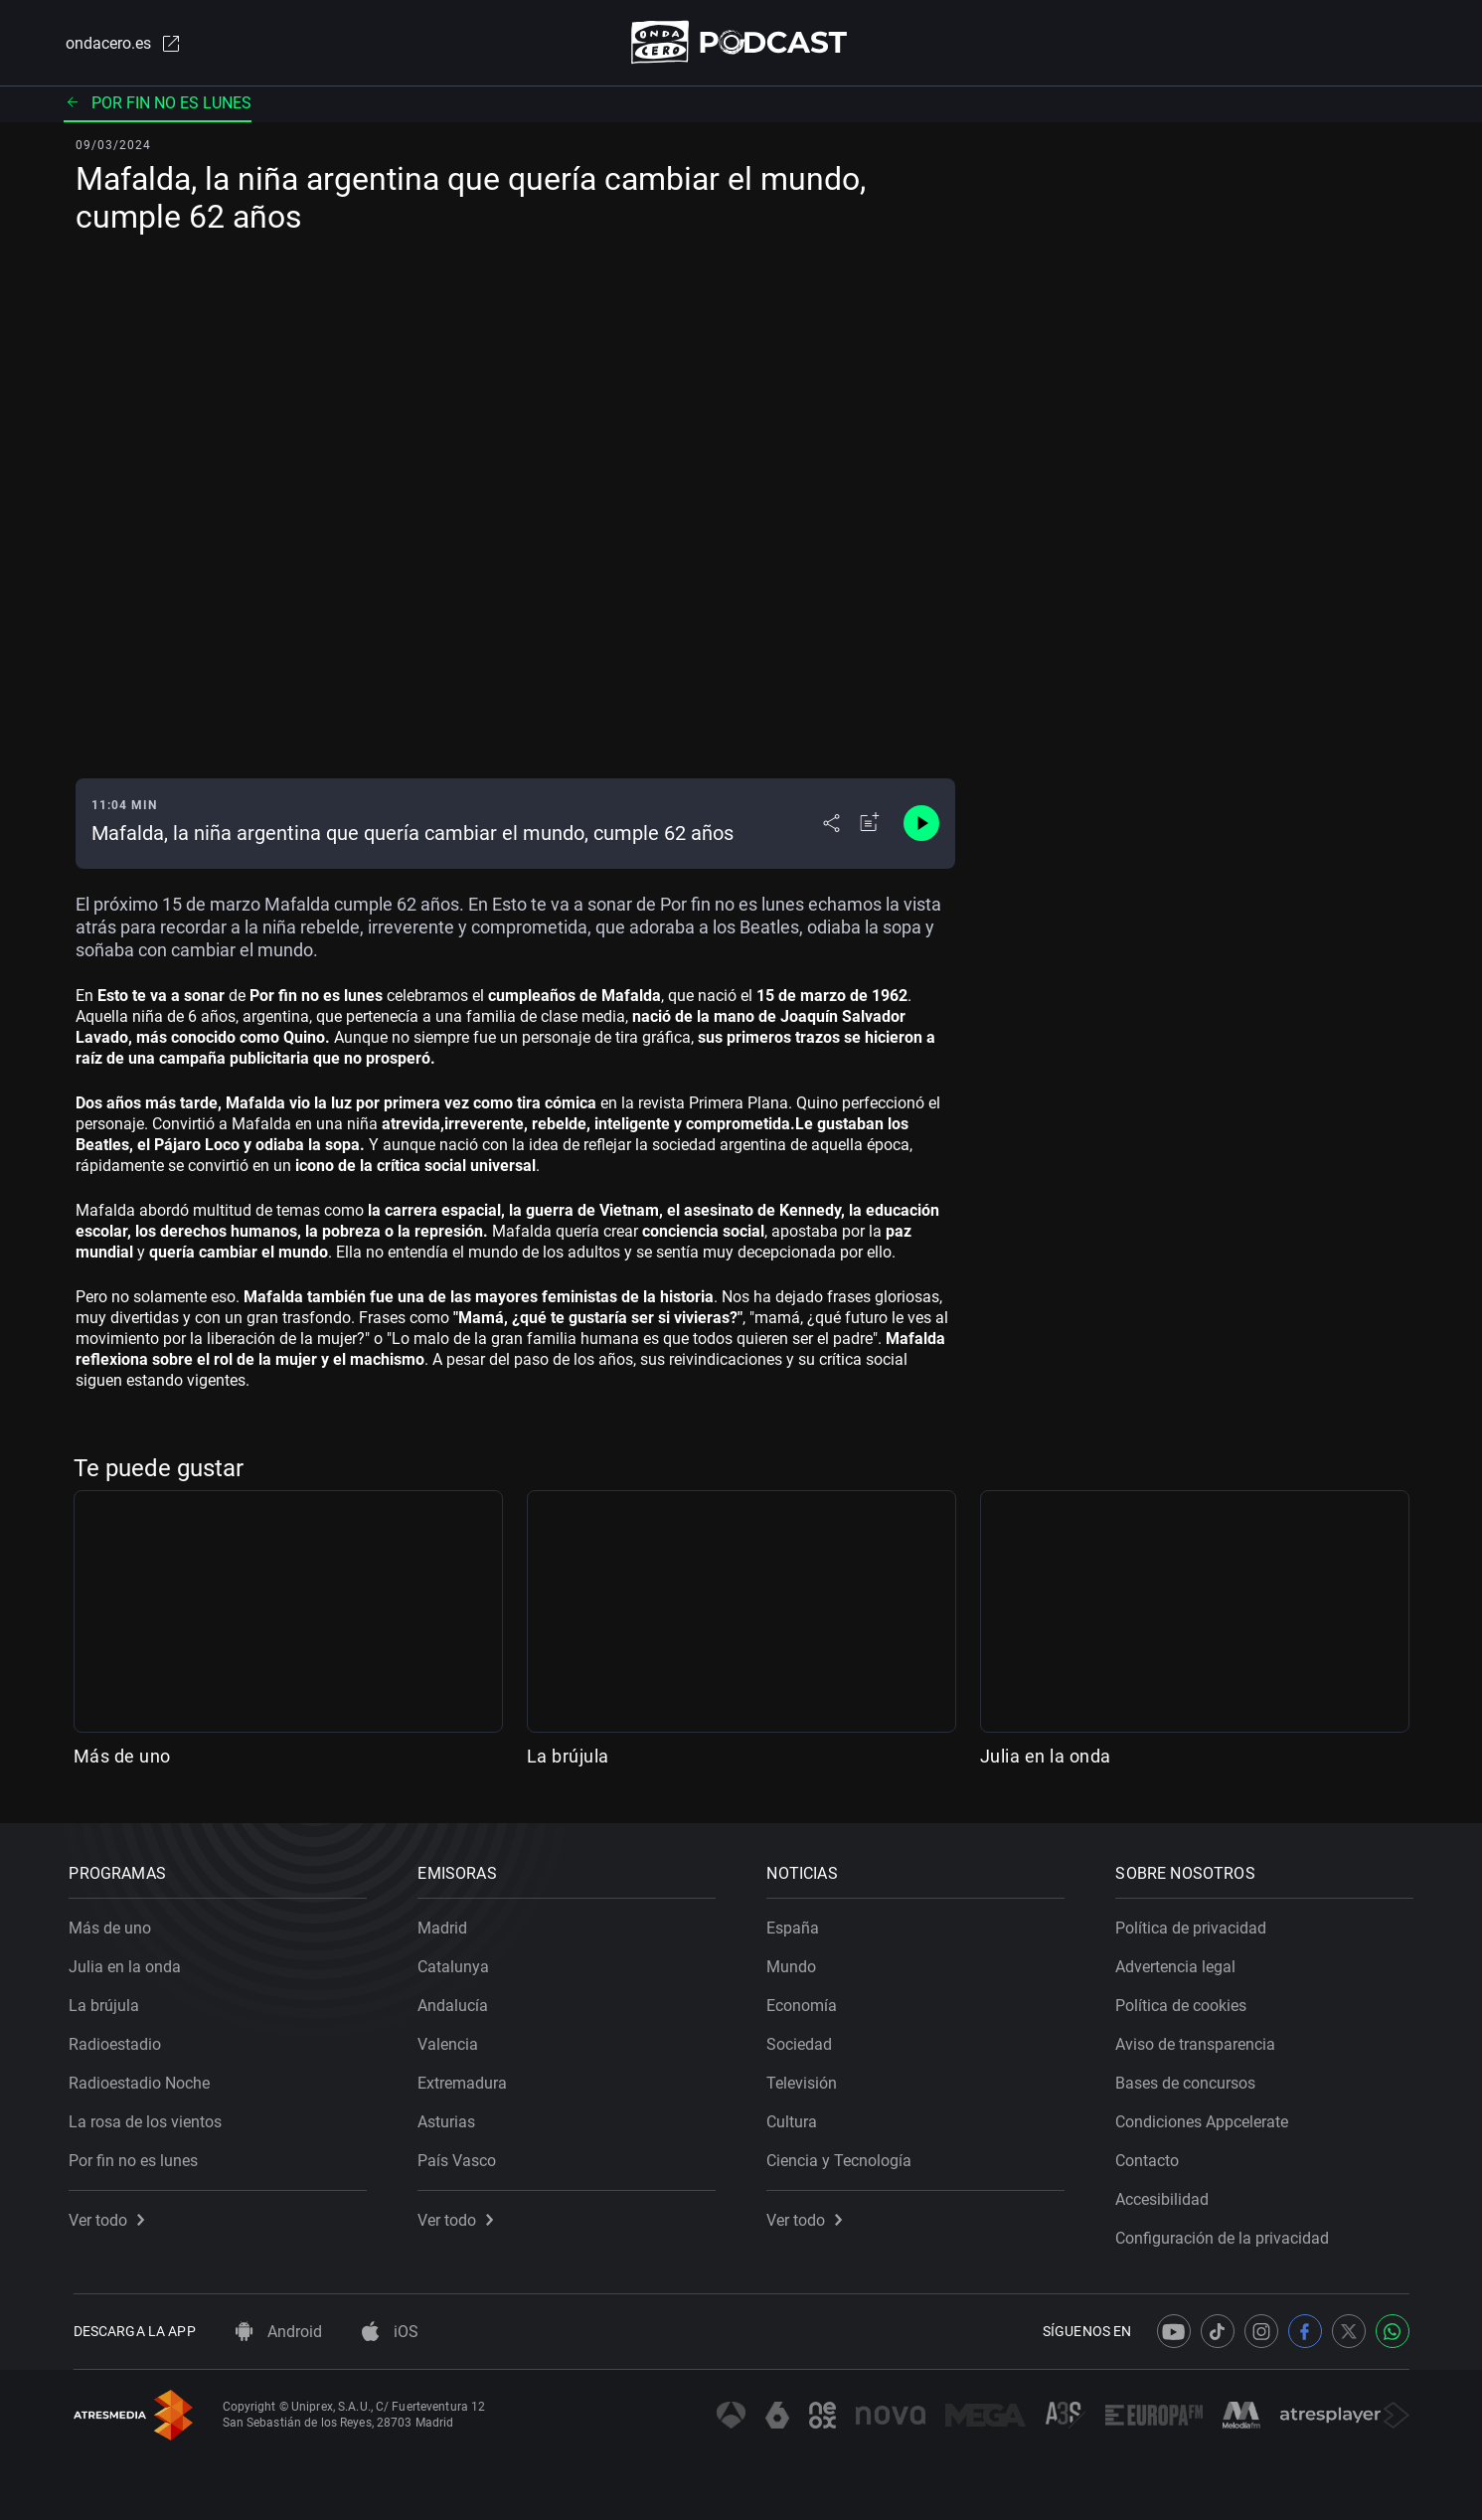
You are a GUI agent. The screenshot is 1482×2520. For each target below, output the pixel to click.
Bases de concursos (1190, 2079)
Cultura (796, 2117)
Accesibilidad (1167, 2195)
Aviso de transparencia (1200, 2040)
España (797, 1924)
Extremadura (467, 2079)
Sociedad (804, 2040)
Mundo (796, 1962)
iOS (390, 2331)
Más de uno (122, 1757)
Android (279, 2331)
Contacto (1152, 2156)
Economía (806, 2001)
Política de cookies (1185, 2001)
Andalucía (457, 2001)
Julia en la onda (1045, 1757)
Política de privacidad (1195, 1924)
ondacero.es (121, 44)
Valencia (452, 2040)
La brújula (568, 1757)
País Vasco (461, 2156)
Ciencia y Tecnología (843, 2156)
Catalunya (458, 1962)
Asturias (451, 2117)
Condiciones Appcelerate (1206, 2117)
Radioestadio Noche (144, 2079)
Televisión (806, 2079)
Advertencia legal (1180, 1962)
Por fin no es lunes (157, 103)
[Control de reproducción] (921, 825)
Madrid (447, 1924)
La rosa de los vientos (150, 2117)
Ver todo (111, 2216)
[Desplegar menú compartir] (831, 825)
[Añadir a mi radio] (870, 825)
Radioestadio (120, 2040)
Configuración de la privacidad (1227, 2234)
